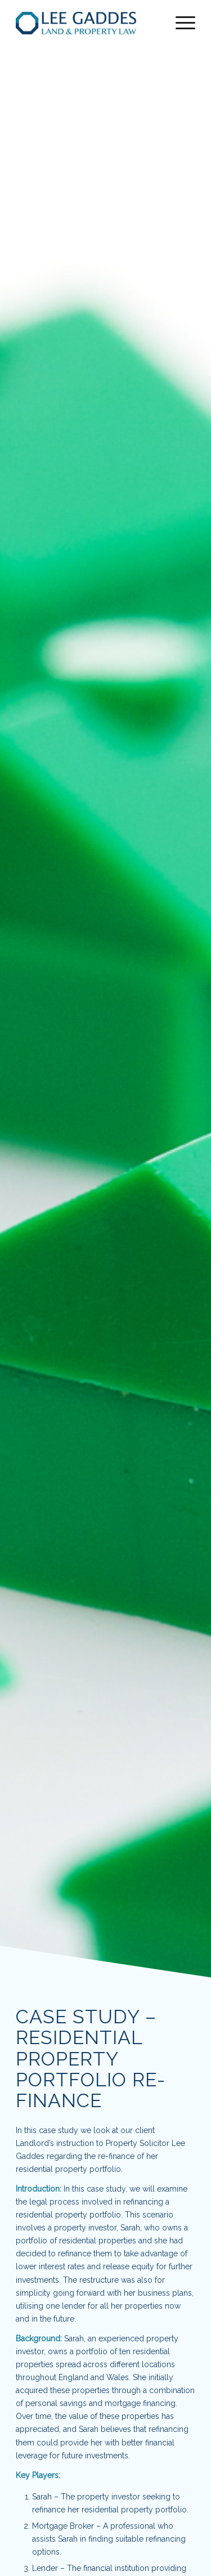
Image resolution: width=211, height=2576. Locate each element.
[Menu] (179, 23)
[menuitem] (179, 23)
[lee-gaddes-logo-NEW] (87, 23)
